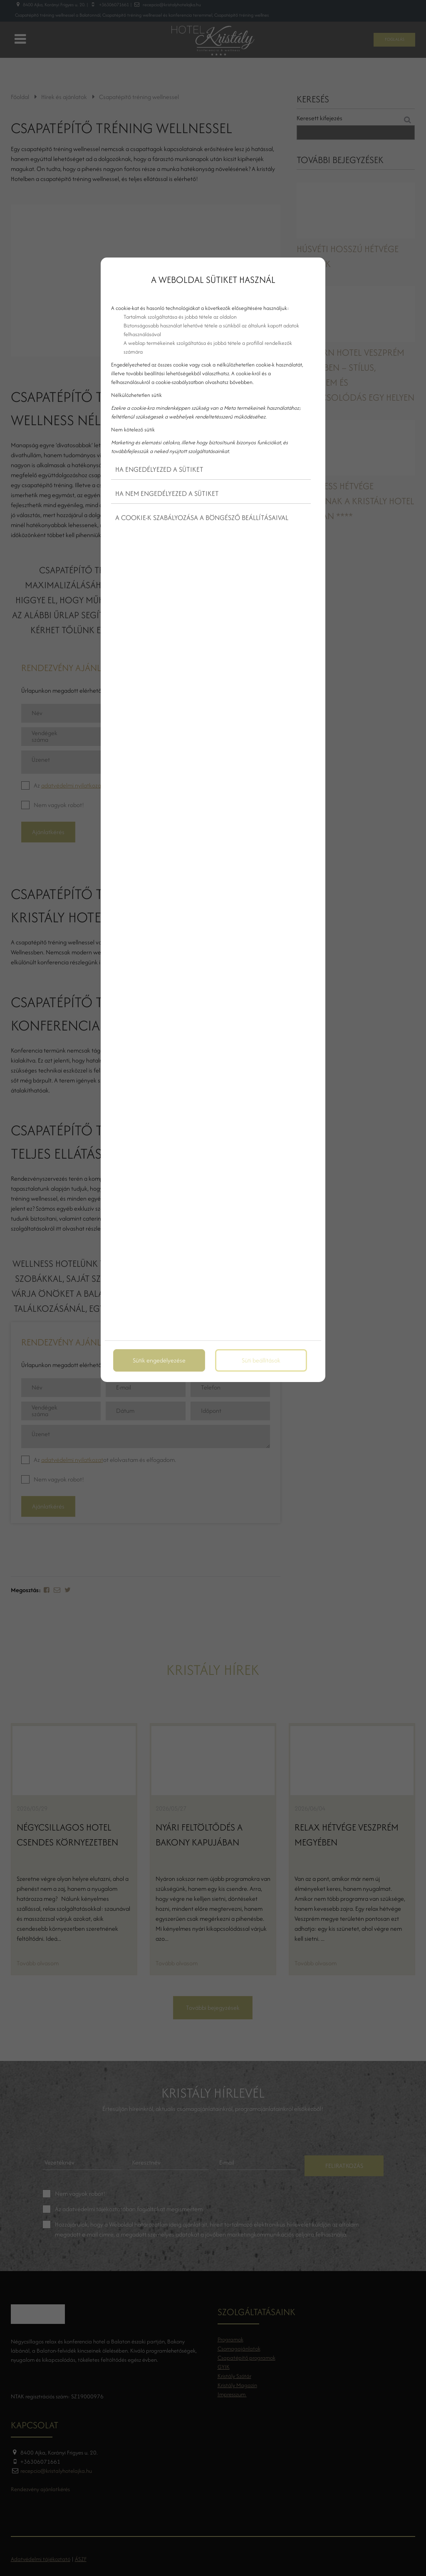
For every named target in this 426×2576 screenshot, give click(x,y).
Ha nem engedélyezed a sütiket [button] (167, 493)
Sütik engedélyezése (159, 1360)
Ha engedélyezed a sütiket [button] (159, 469)
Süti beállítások (261, 1360)
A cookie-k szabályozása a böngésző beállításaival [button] (201, 518)
